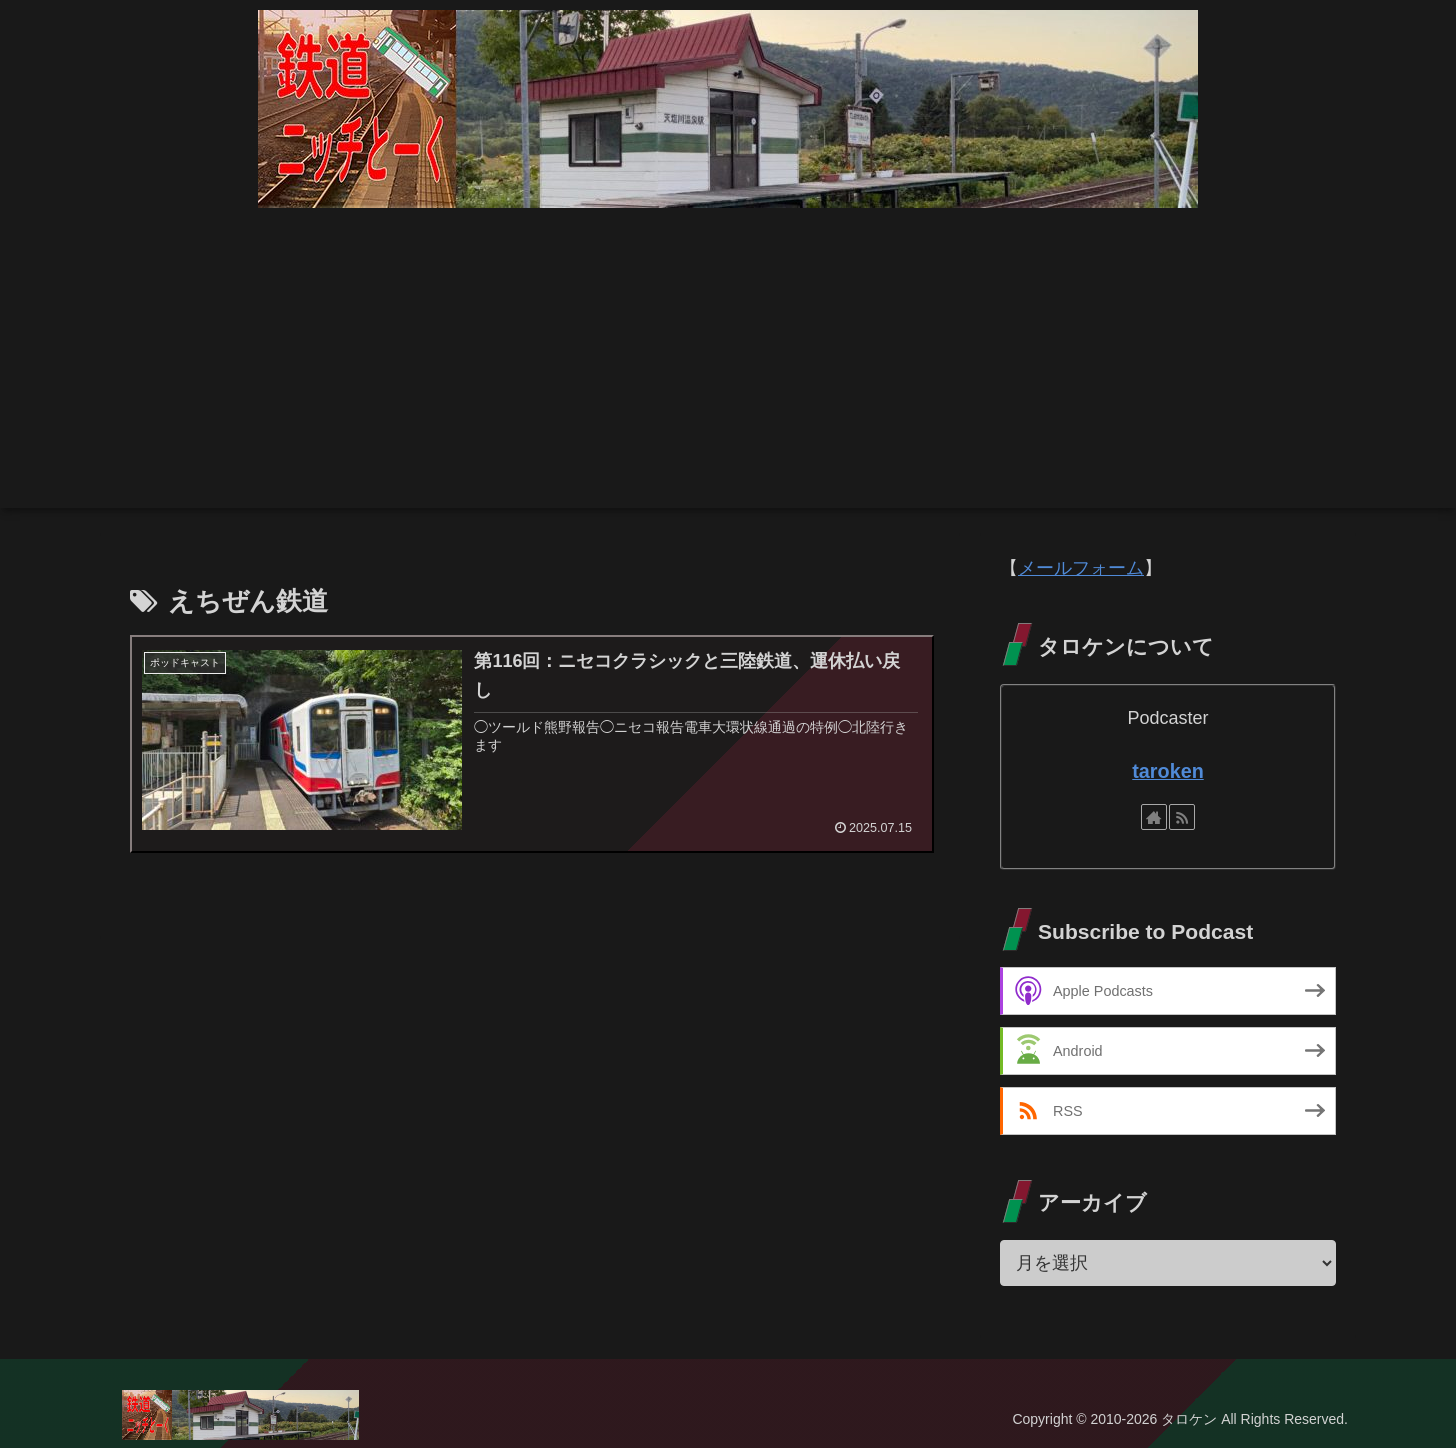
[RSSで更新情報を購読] (1182, 817)
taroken (1167, 771)
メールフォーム (1081, 568)
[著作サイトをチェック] (1154, 817)
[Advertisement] (728, 368)
